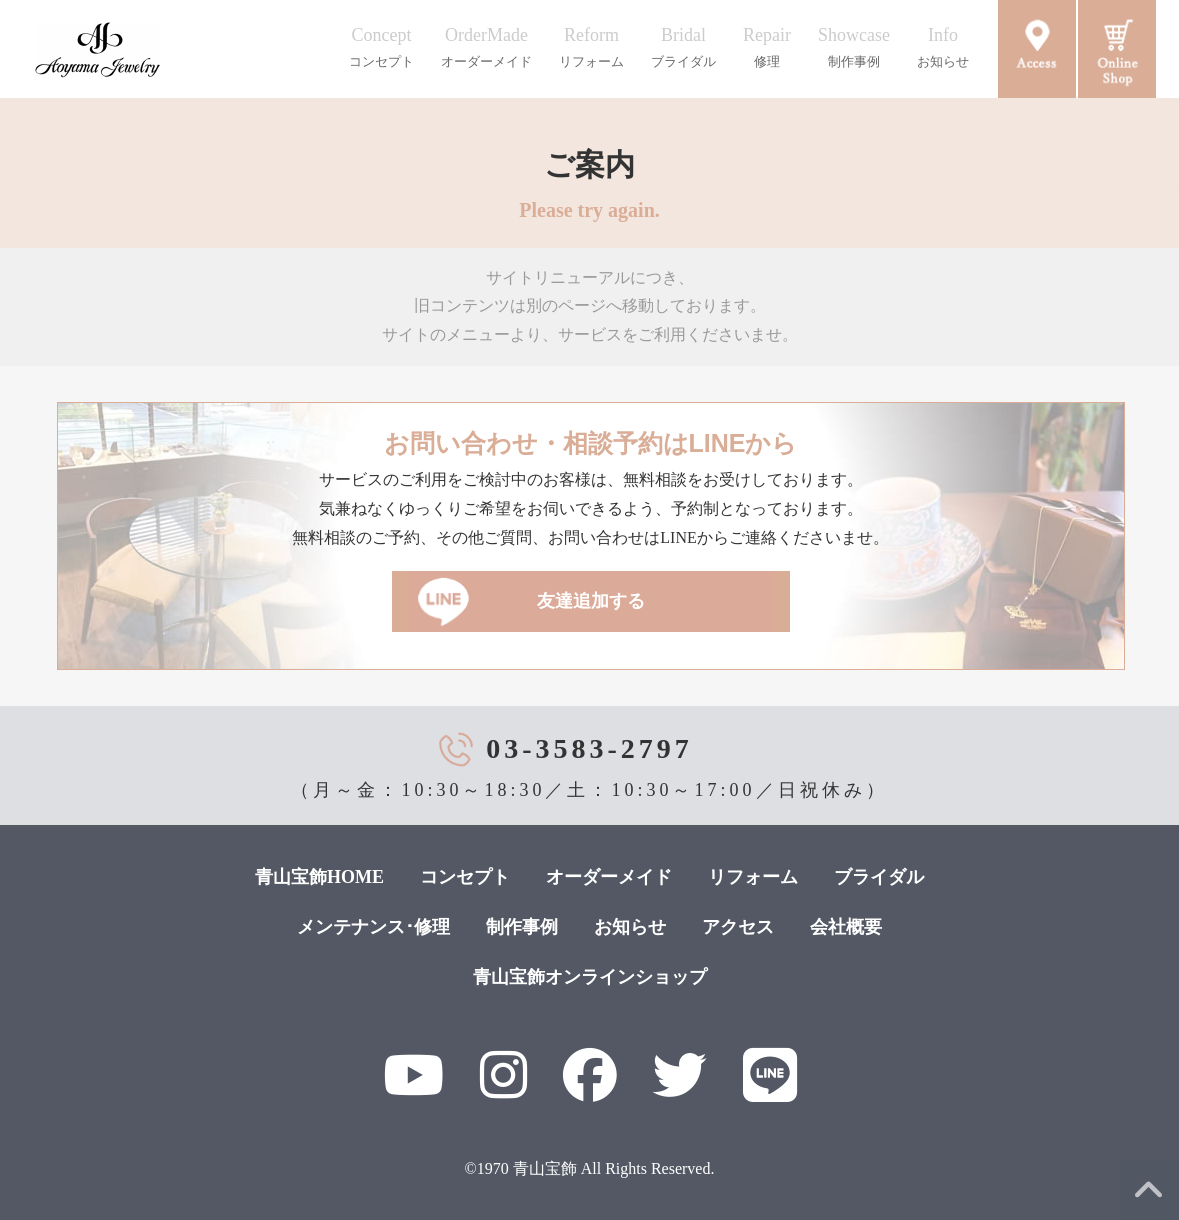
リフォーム (753, 877)
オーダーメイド (609, 877)
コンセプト (465, 877)
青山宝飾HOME (319, 877)
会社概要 (846, 927)
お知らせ (630, 927)
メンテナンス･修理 (373, 927)
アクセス (738, 927)
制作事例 (522, 927)
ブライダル (879, 877)
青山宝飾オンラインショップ (590, 977)
